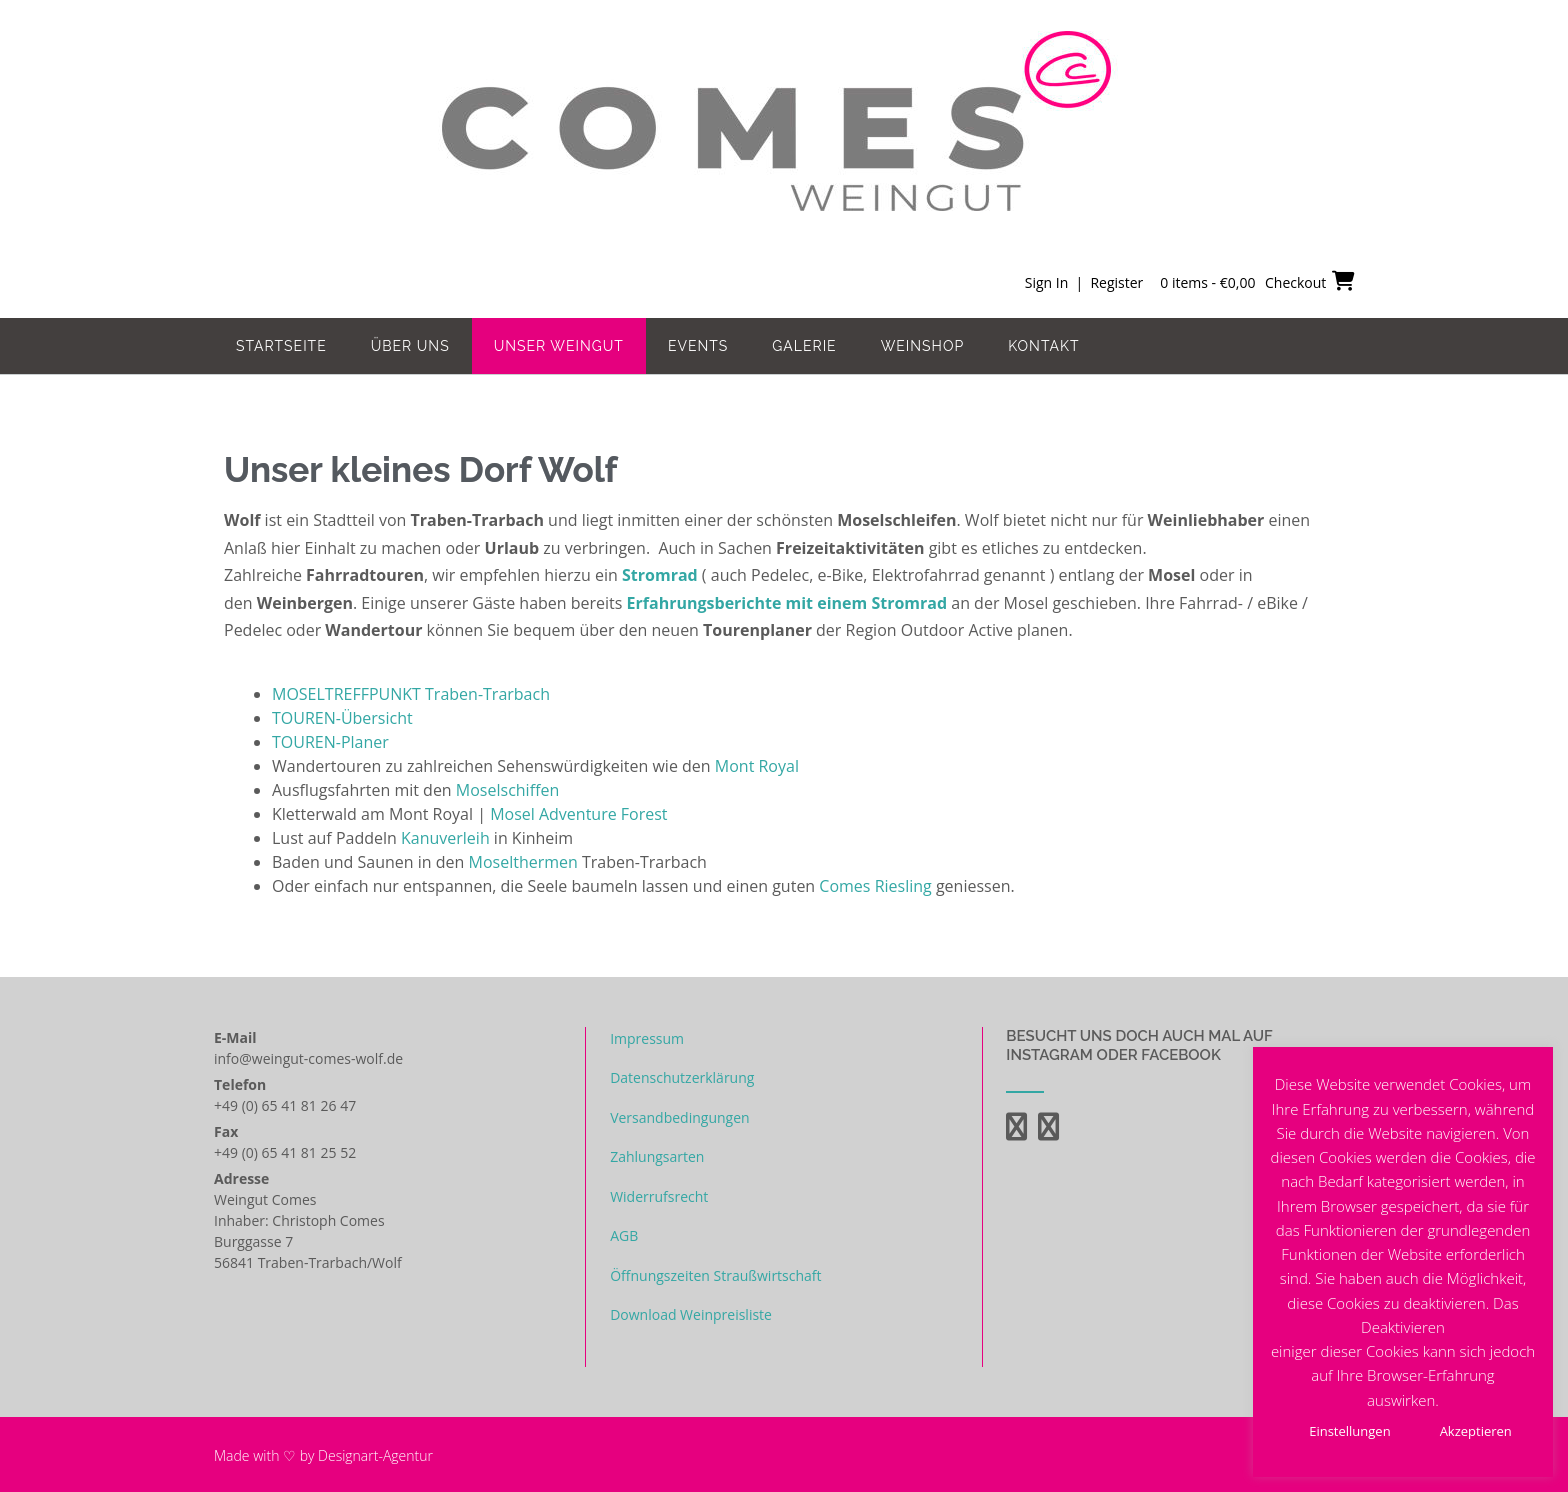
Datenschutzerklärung (682, 1077)
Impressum (647, 1038)
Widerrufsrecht (659, 1196)
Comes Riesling (875, 886)
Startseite (281, 346)
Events (698, 346)
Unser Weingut (559, 346)
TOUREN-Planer (330, 742)
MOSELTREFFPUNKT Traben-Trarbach (411, 694)
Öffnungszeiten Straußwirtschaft (715, 1275)
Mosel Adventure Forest (578, 814)
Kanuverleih (447, 838)
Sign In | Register (1083, 282)
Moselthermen (523, 862)
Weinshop (923, 346)
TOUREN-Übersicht (342, 718)
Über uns (410, 346)
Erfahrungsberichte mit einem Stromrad (787, 603)
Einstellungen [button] (1349, 1431)
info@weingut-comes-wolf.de (308, 1058)
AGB (624, 1235)
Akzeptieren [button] (1476, 1431)
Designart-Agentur (375, 1455)
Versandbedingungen (679, 1117)
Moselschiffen (507, 790)
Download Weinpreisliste (691, 1314)
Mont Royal (757, 766)
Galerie (804, 346)
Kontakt (1043, 346)
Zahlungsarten (657, 1156)
